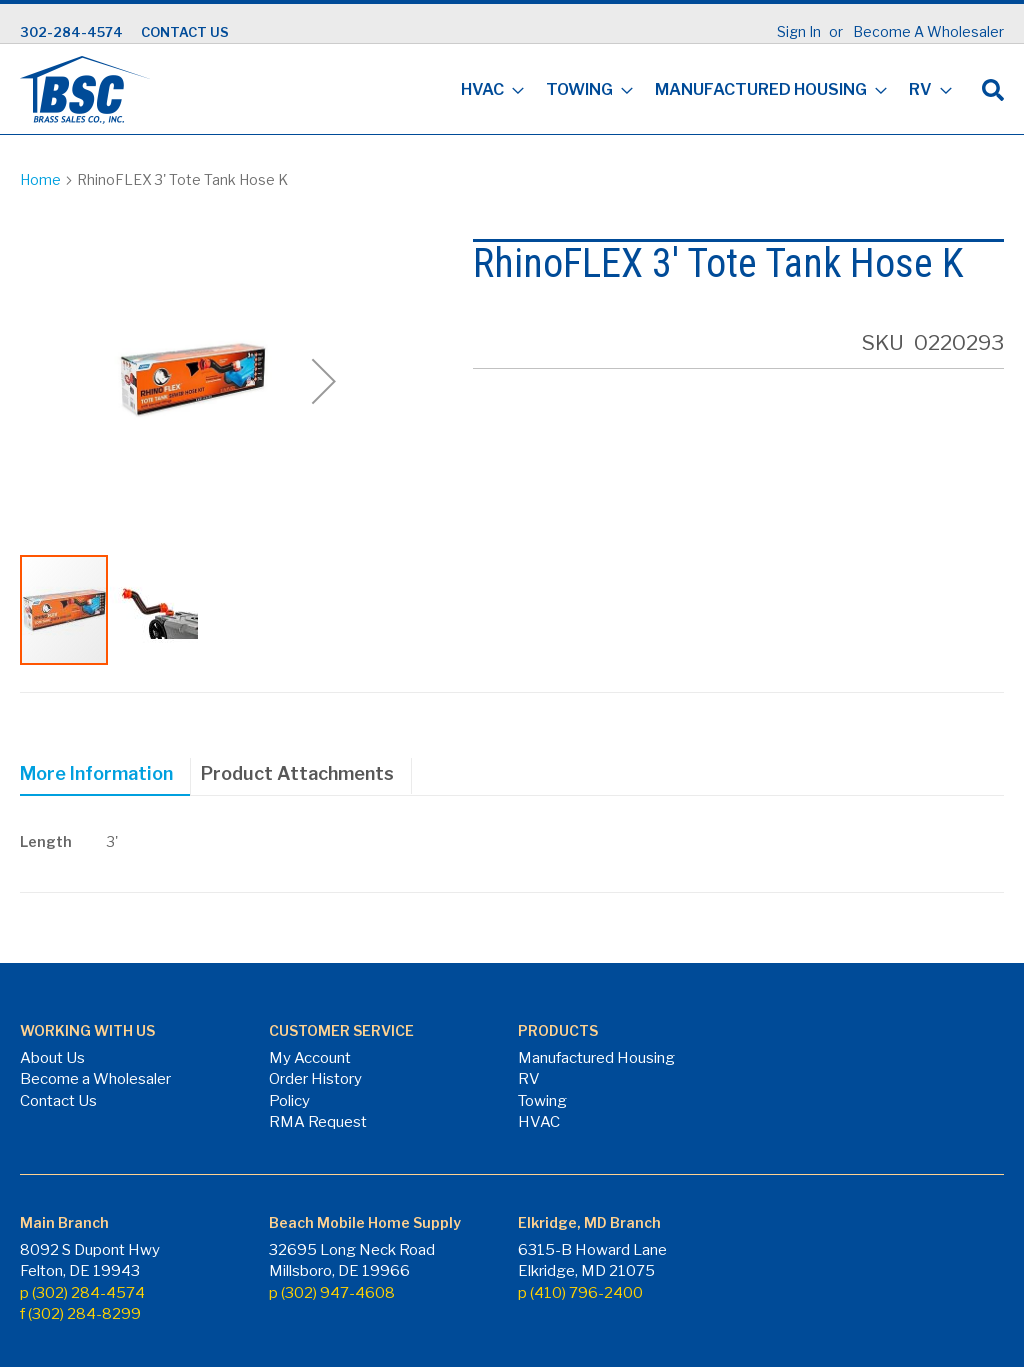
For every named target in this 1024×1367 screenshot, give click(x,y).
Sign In (799, 31)
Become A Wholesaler (928, 31)
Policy (289, 1101)
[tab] (105, 777)
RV (529, 1079)
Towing (542, 1101)
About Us (52, 1058)
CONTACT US (185, 32)
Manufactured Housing (596, 1058)
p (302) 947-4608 (332, 1293)
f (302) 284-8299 (80, 1314)
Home (40, 179)
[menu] (700, 91)
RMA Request (318, 1122)
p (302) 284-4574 (82, 1293)
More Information (96, 773)
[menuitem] (486, 91)
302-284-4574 (71, 32)
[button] (324, 381)
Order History (315, 1079)
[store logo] (85, 90)
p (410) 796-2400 (580, 1293)
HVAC (539, 1122)
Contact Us (58, 1101)
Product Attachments (297, 773)
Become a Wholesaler (95, 1079)
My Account (310, 1058)
